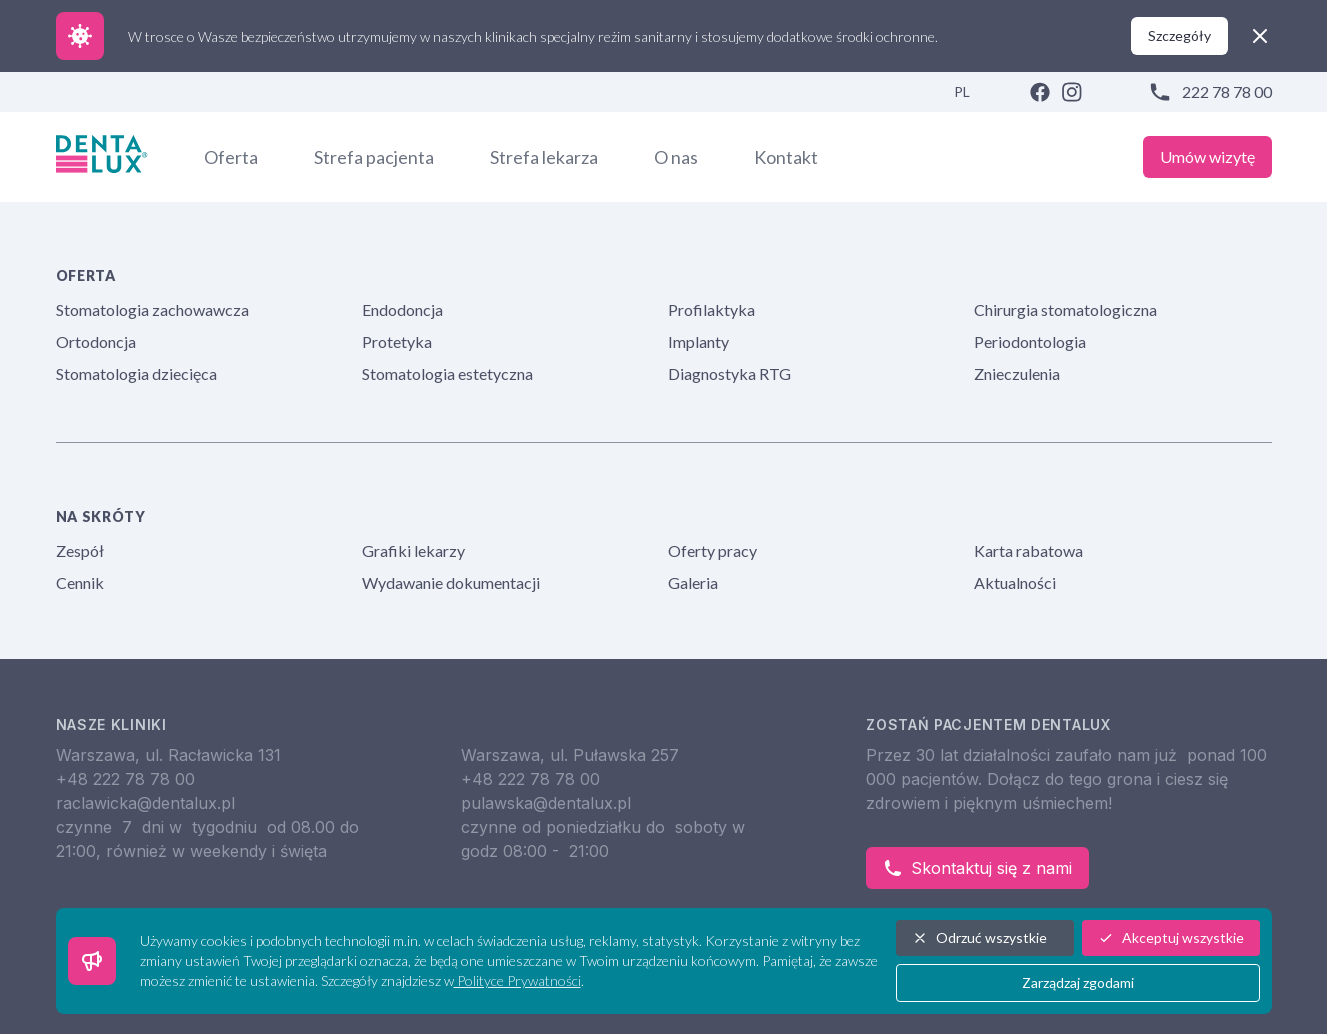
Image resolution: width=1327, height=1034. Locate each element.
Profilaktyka (711, 309)
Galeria (693, 582)
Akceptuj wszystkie (1171, 937)
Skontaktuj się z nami (977, 868)
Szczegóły (1179, 35)
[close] (1260, 36)
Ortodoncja (96, 341)
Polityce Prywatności (517, 980)
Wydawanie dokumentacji (451, 582)
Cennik (80, 582)
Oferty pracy (712, 550)
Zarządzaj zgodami (1078, 982)
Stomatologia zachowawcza (152, 309)
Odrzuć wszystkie (979, 937)
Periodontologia (1030, 341)
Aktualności (1015, 582)
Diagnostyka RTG (729, 373)
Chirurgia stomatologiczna (1065, 309)
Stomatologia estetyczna (447, 373)
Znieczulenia (1017, 373)
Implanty (698, 341)
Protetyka (397, 341)
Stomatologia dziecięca (136, 373)
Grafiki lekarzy (413, 550)
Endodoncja (402, 309)
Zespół (80, 550)
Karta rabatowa (1028, 550)
